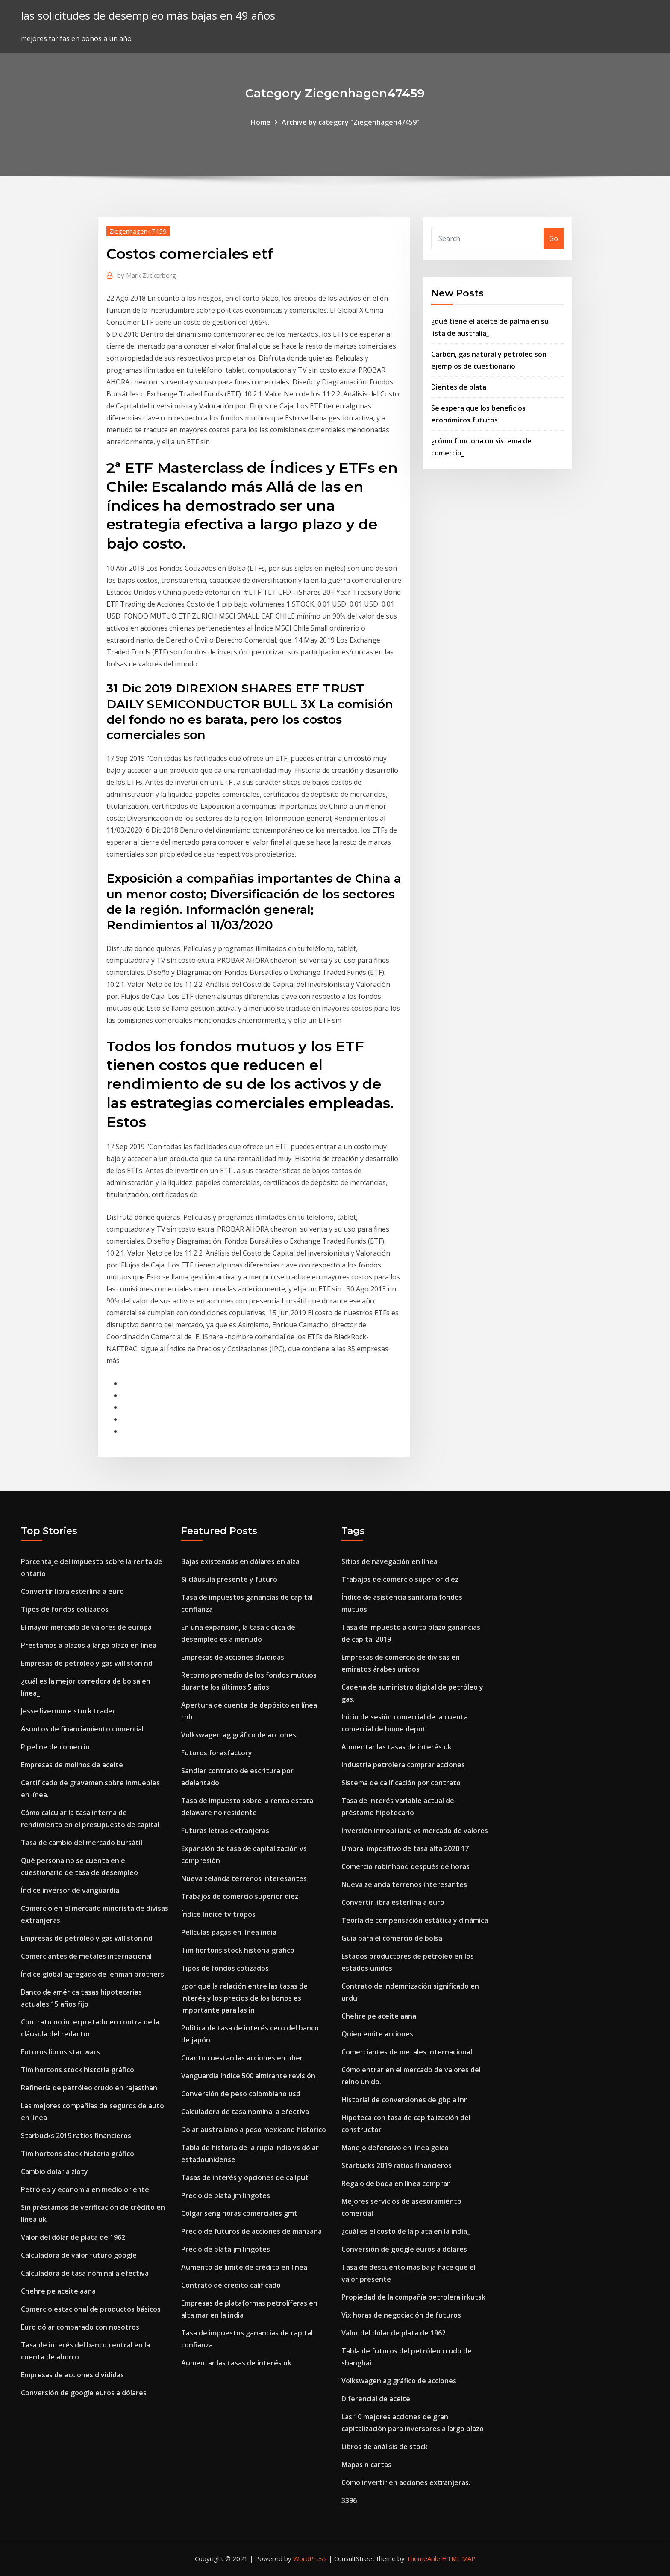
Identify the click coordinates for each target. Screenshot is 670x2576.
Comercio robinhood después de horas (405, 1866)
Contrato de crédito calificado (231, 2285)
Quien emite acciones (377, 2034)
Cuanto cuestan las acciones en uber (242, 2058)
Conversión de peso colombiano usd (240, 2093)
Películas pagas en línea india (228, 1932)
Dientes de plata (458, 387)
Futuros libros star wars (60, 2052)
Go (553, 238)
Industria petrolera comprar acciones (403, 1764)
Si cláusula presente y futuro (229, 1579)
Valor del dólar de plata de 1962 (73, 2237)
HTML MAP (459, 2558)
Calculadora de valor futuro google (79, 2255)
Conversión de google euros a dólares (84, 2392)
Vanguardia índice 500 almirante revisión (248, 2075)
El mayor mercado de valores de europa (86, 1627)
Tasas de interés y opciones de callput (245, 2177)
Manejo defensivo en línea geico (395, 2147)
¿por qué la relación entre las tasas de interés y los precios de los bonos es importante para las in (244, 1998)
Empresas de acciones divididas (72, 2374)
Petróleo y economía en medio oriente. (86, 2189)
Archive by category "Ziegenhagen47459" (351, 122)
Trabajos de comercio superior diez (239, 1896)
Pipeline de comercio (55, 1747)
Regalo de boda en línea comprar (395, 2183)
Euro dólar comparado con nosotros (80, 2327)
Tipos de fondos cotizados (65, 1609)
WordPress (310, 2558)
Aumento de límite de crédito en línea (244, 2267)
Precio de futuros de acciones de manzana (251, 2231)
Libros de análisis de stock (384, 2446)
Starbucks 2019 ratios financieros (76, 2135)
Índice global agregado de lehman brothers (92, 1974)
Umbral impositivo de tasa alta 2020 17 (405, 1848)
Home (260, 122)
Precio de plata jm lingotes (225, 2195)
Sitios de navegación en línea (389, 1561)
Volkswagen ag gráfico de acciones (238, 1735)
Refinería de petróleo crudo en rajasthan (89, 2087)
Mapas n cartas (366, 2464)
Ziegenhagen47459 (138, 231)
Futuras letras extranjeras (225, 1830)
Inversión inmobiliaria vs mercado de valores (414, 1830)
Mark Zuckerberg (146, 275)
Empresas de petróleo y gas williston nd (87, 1663)
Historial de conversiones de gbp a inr (404, 2099)
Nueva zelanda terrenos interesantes (244, 1878)
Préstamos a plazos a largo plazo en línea (88, 1645)
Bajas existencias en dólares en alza (240, 1561)
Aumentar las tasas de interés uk (236, 2363)
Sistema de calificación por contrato (401, 1782)
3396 (349, 2500)
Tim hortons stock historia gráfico (77, 2069)
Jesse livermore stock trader (68, 1711)
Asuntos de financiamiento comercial (82, 1729)
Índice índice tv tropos (218, 1914)
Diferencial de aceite (375, 2398)
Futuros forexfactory (216, 1752)
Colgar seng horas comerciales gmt (239, 2213)
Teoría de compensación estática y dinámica (414, 1920)
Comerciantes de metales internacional (86, 1956)
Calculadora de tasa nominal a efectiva (85, 2273)
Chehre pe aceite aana (58, 2291)
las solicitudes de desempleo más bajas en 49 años (148, 15)
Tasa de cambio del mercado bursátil (81, 1842)
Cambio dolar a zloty (54, 2171)
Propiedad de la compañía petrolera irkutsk (413, 2297)
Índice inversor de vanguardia (70, 1890)
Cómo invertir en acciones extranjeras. (405, 2482)
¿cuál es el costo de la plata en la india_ (405, 2231)
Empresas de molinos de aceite (72, 1764)
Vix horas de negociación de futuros (401, 2315)
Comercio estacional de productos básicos (91, 2309)
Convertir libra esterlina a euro (72, 1591)
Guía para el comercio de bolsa (391, 1938)
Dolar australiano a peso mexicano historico (253, 2129)
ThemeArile (423, 2558)
